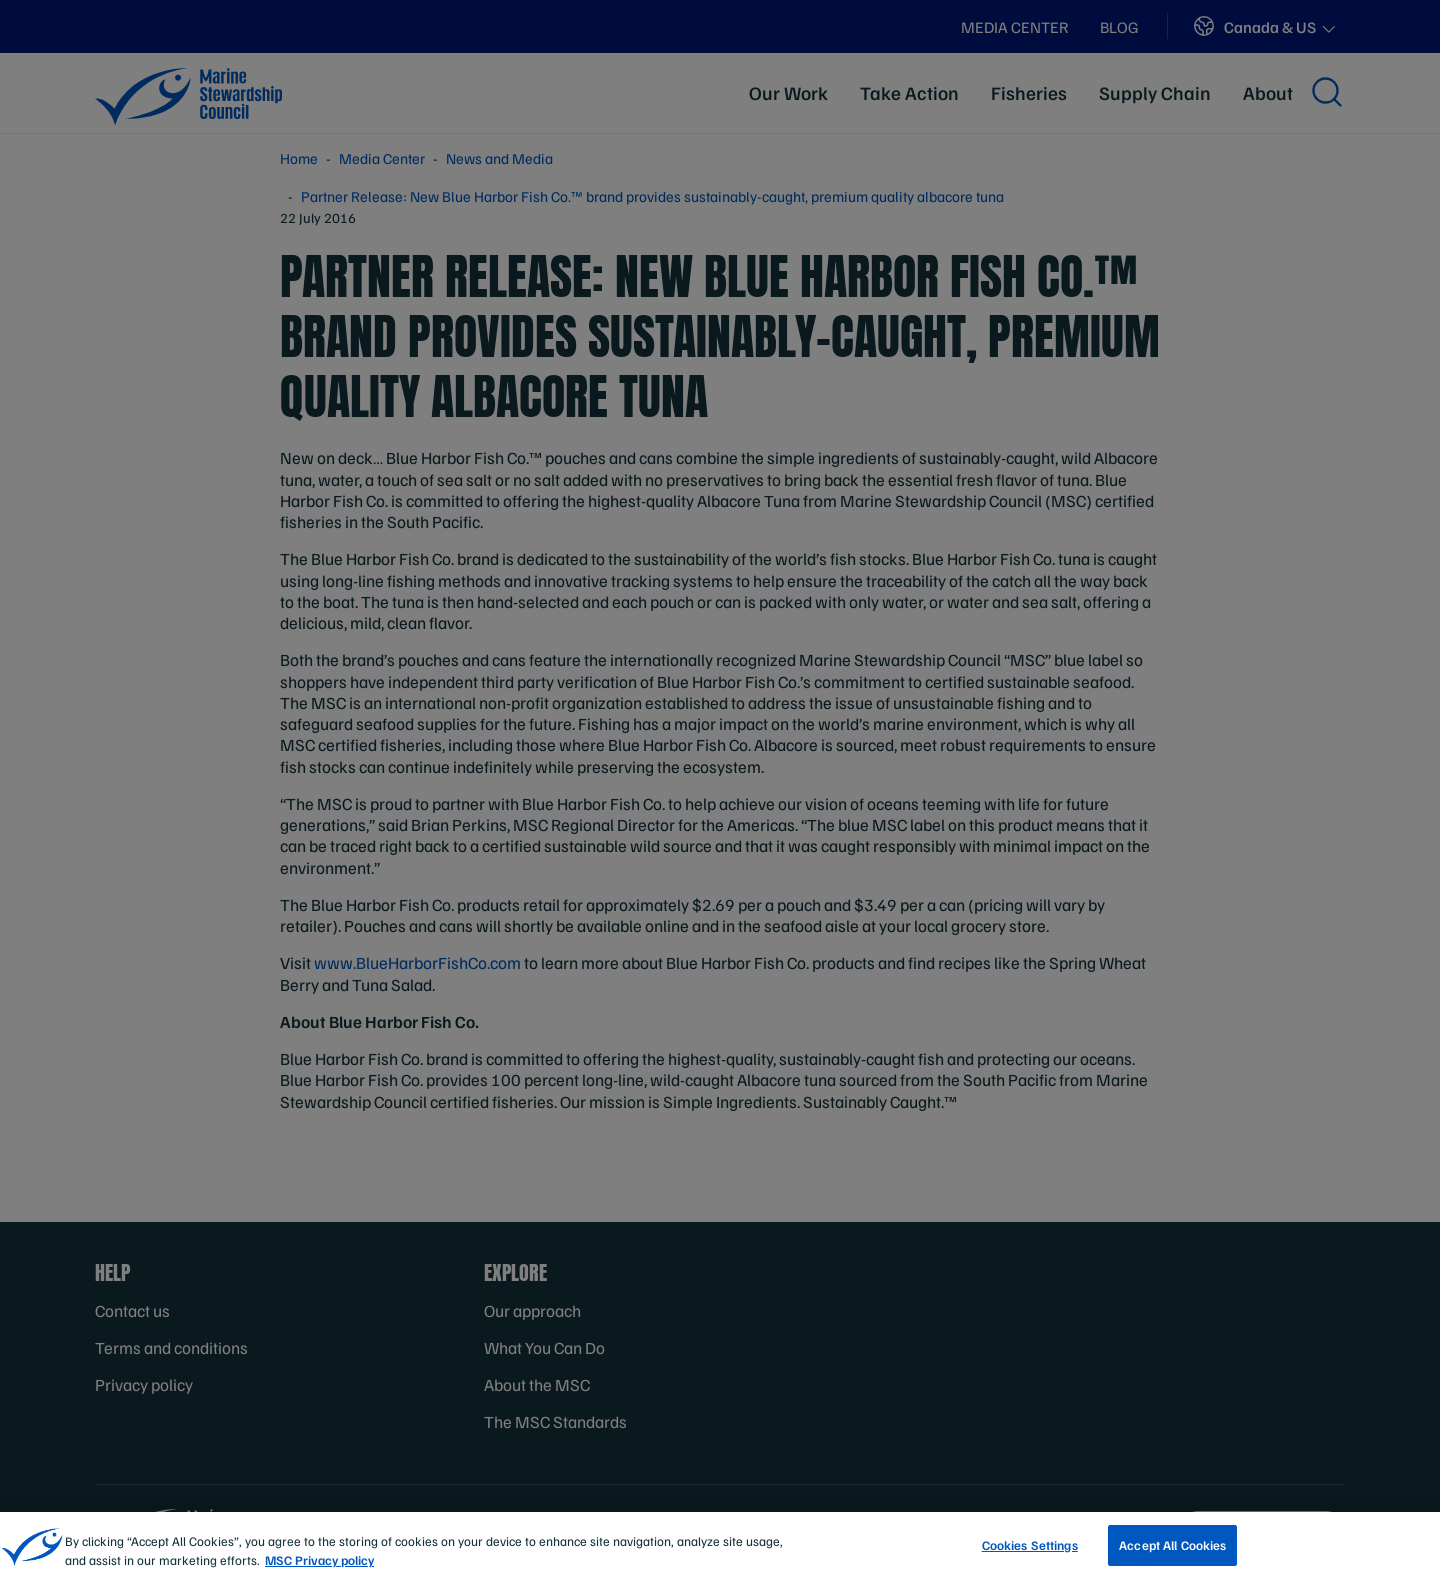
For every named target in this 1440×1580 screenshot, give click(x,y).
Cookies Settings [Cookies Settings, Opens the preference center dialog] (1030, 1552)
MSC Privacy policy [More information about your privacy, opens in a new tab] (319, 1567)
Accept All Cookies (1172, 1552)
